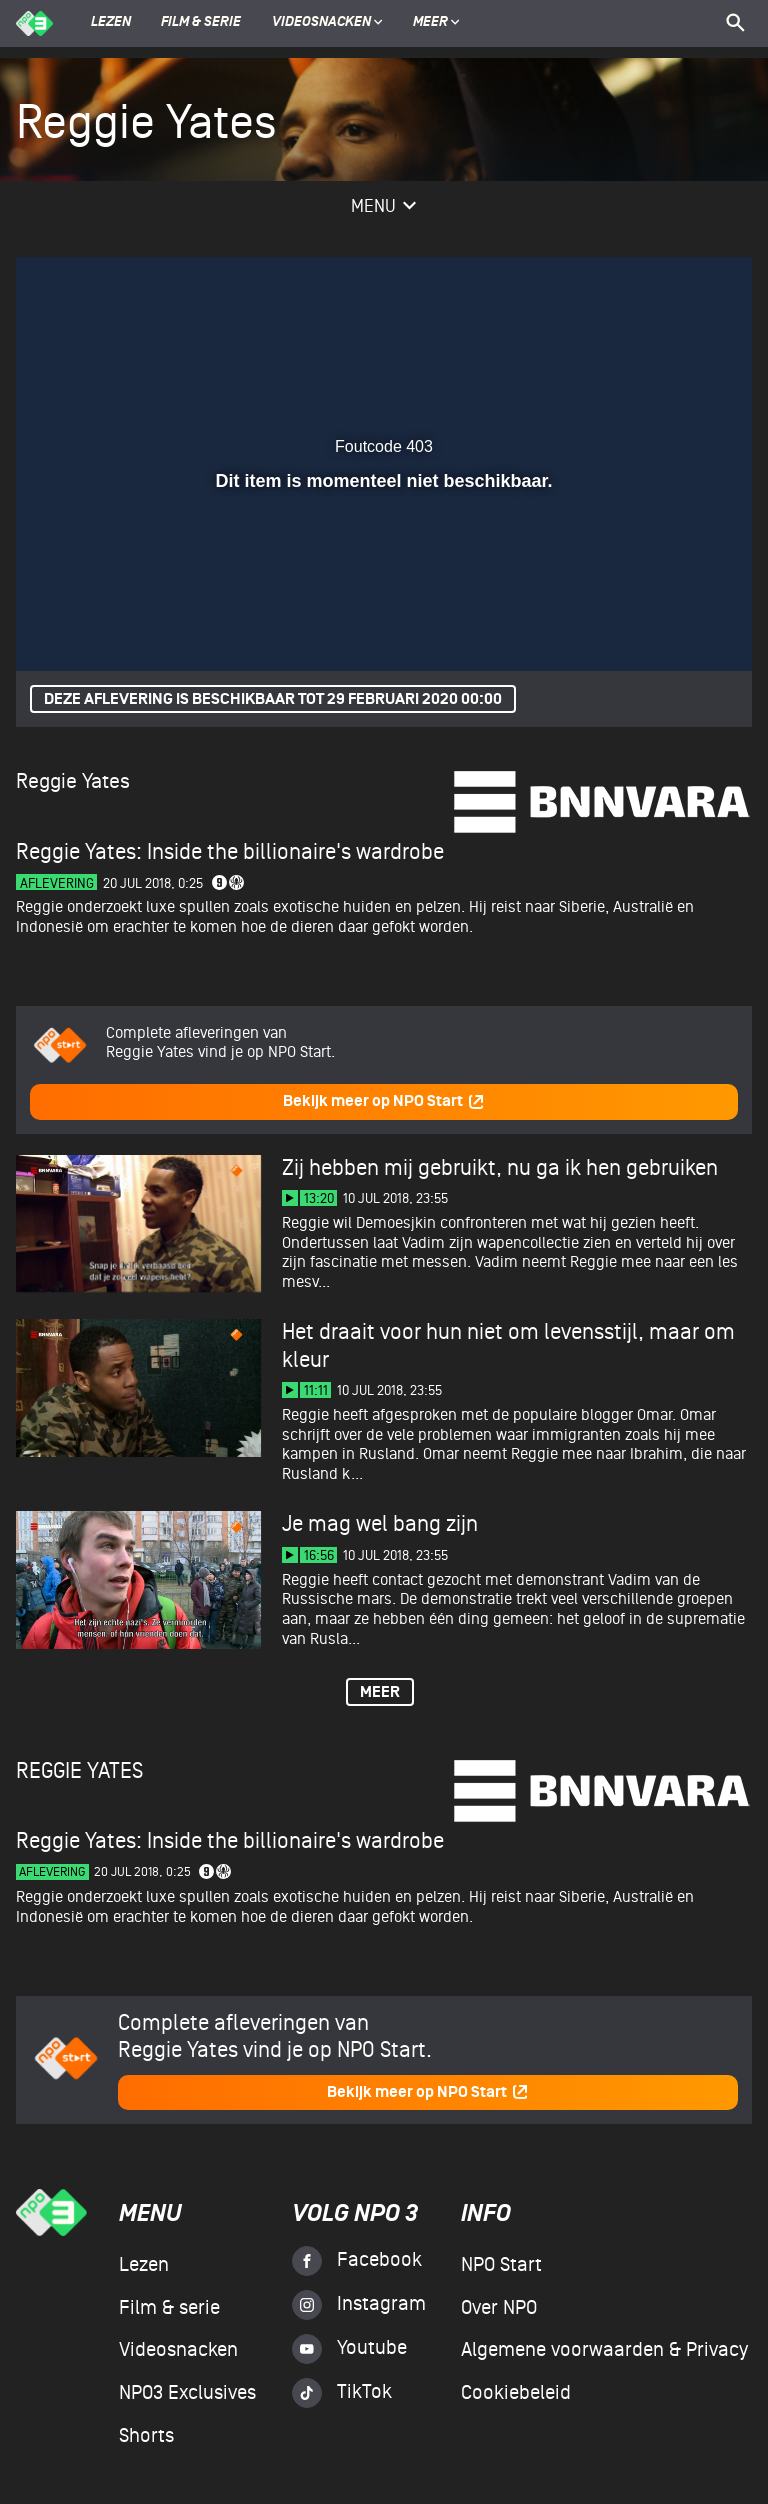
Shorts (146, 2436)
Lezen (111, 23)
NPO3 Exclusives (187, 2393)
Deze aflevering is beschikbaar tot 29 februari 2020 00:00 (273, 699)
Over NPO (499, 2308)
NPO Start (501, 2265)
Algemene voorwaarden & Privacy (604, 2350)
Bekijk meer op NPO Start (384, 1101)
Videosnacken (321, 23)
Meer (436, 23)
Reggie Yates (73, 781)
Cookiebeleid (516, 2393)
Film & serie (201, 23)
